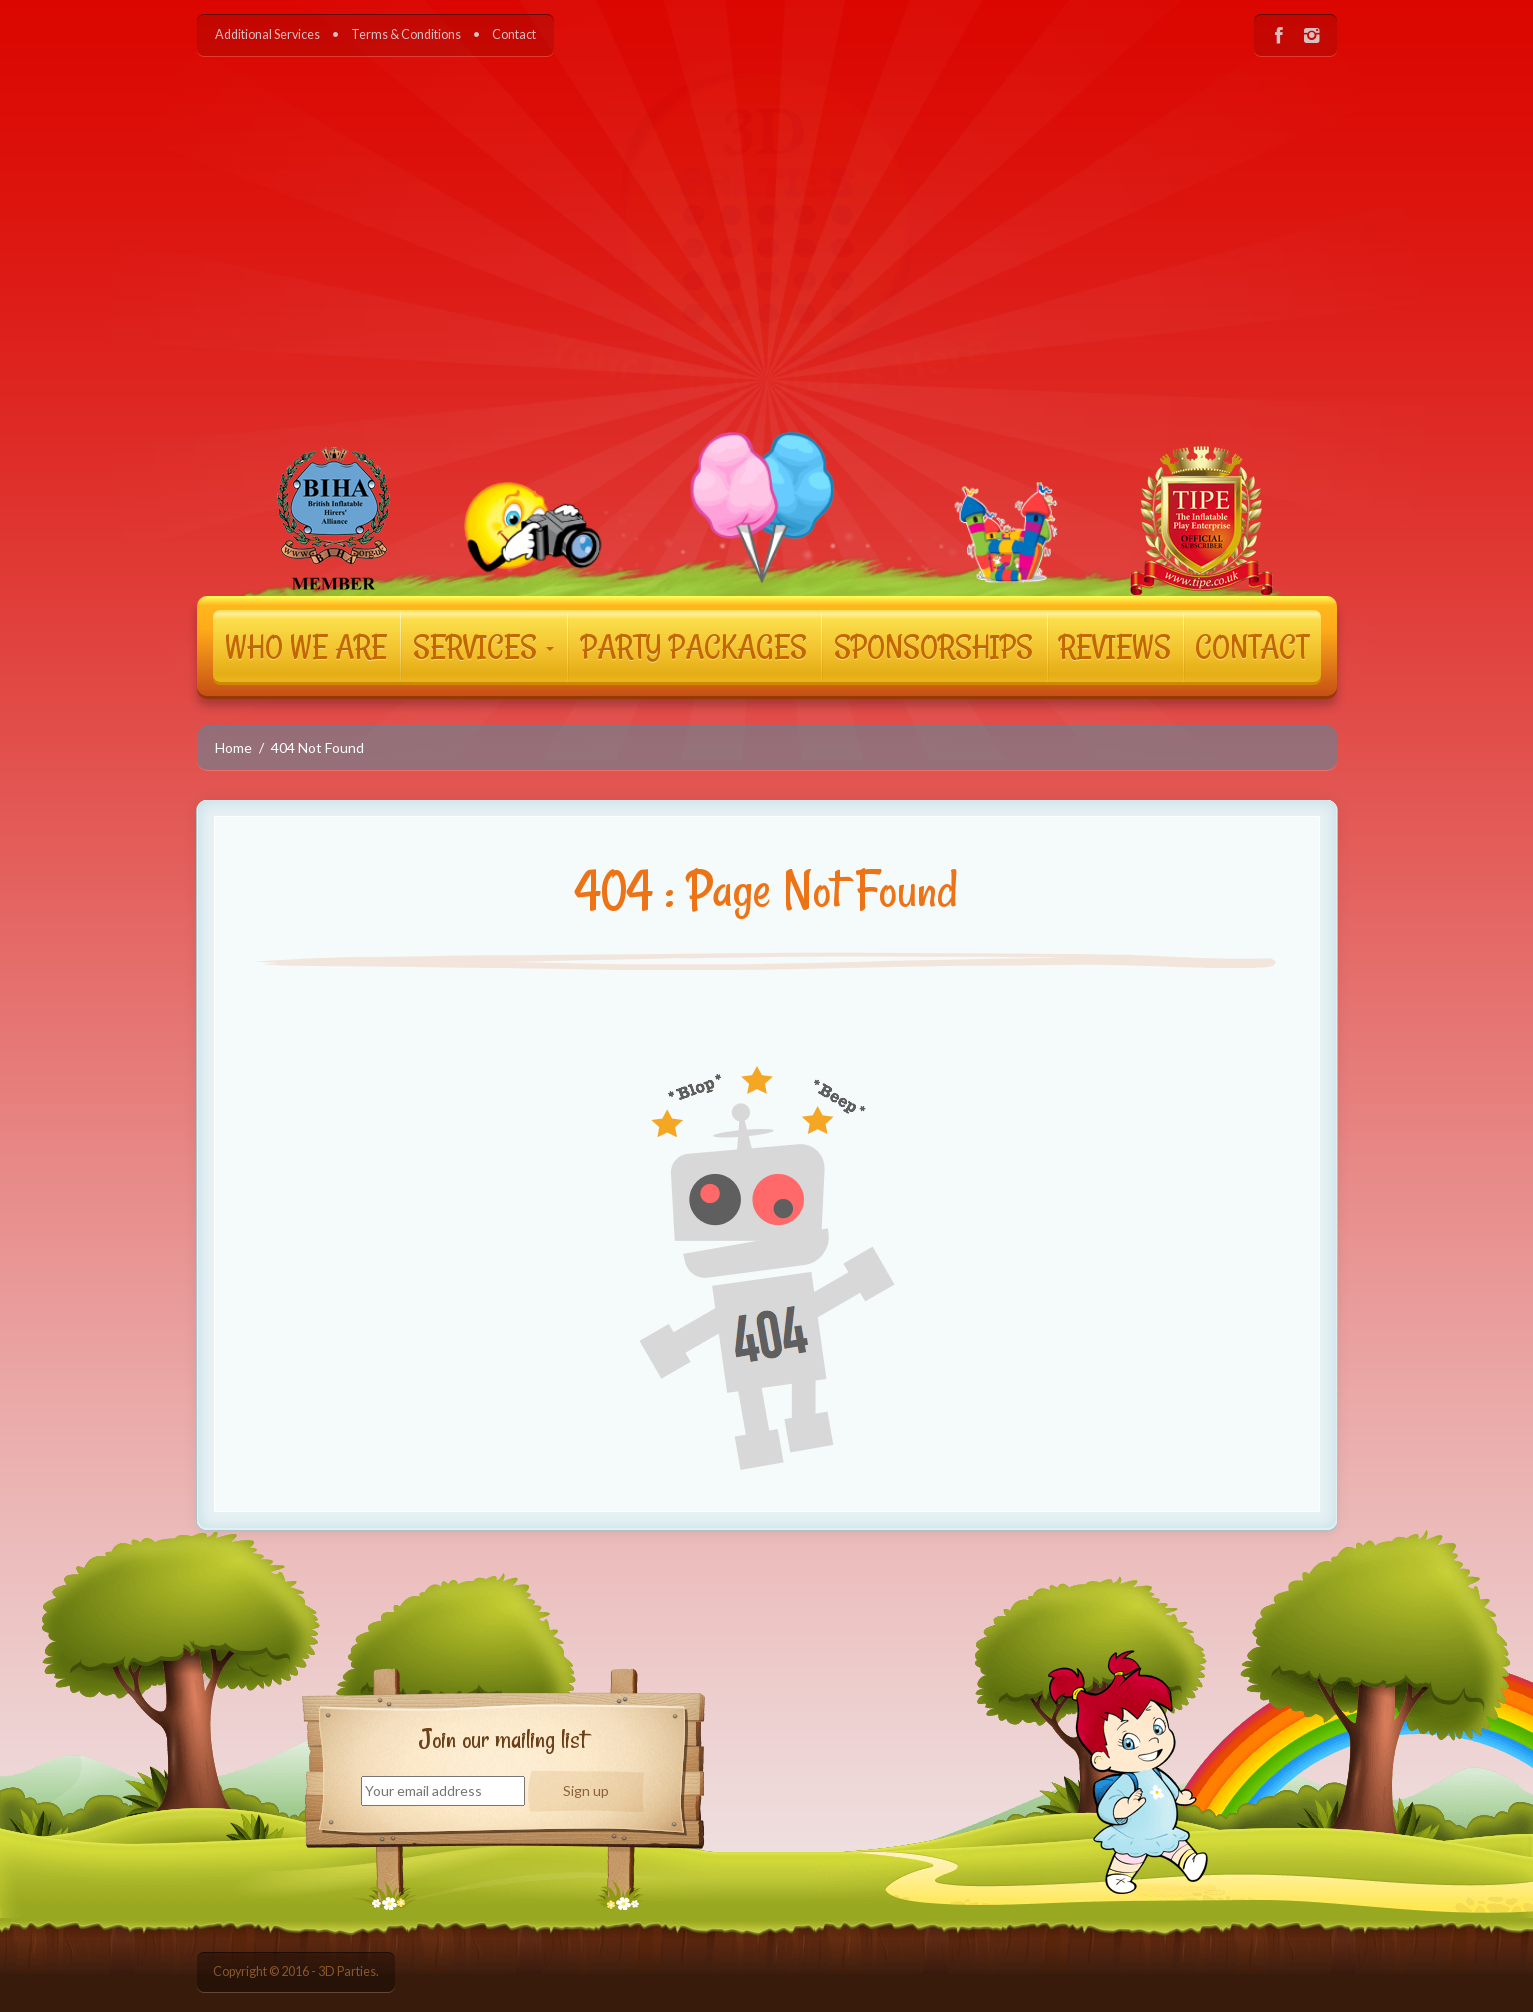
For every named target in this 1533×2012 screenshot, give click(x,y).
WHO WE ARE (306, 646)
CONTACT (1251, 646)
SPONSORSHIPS (933, 646)
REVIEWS (1115, 646)
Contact (514, 34)
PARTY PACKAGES (694, 646)
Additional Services (267, 34)
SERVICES (483, 646)
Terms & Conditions (406, 34)
